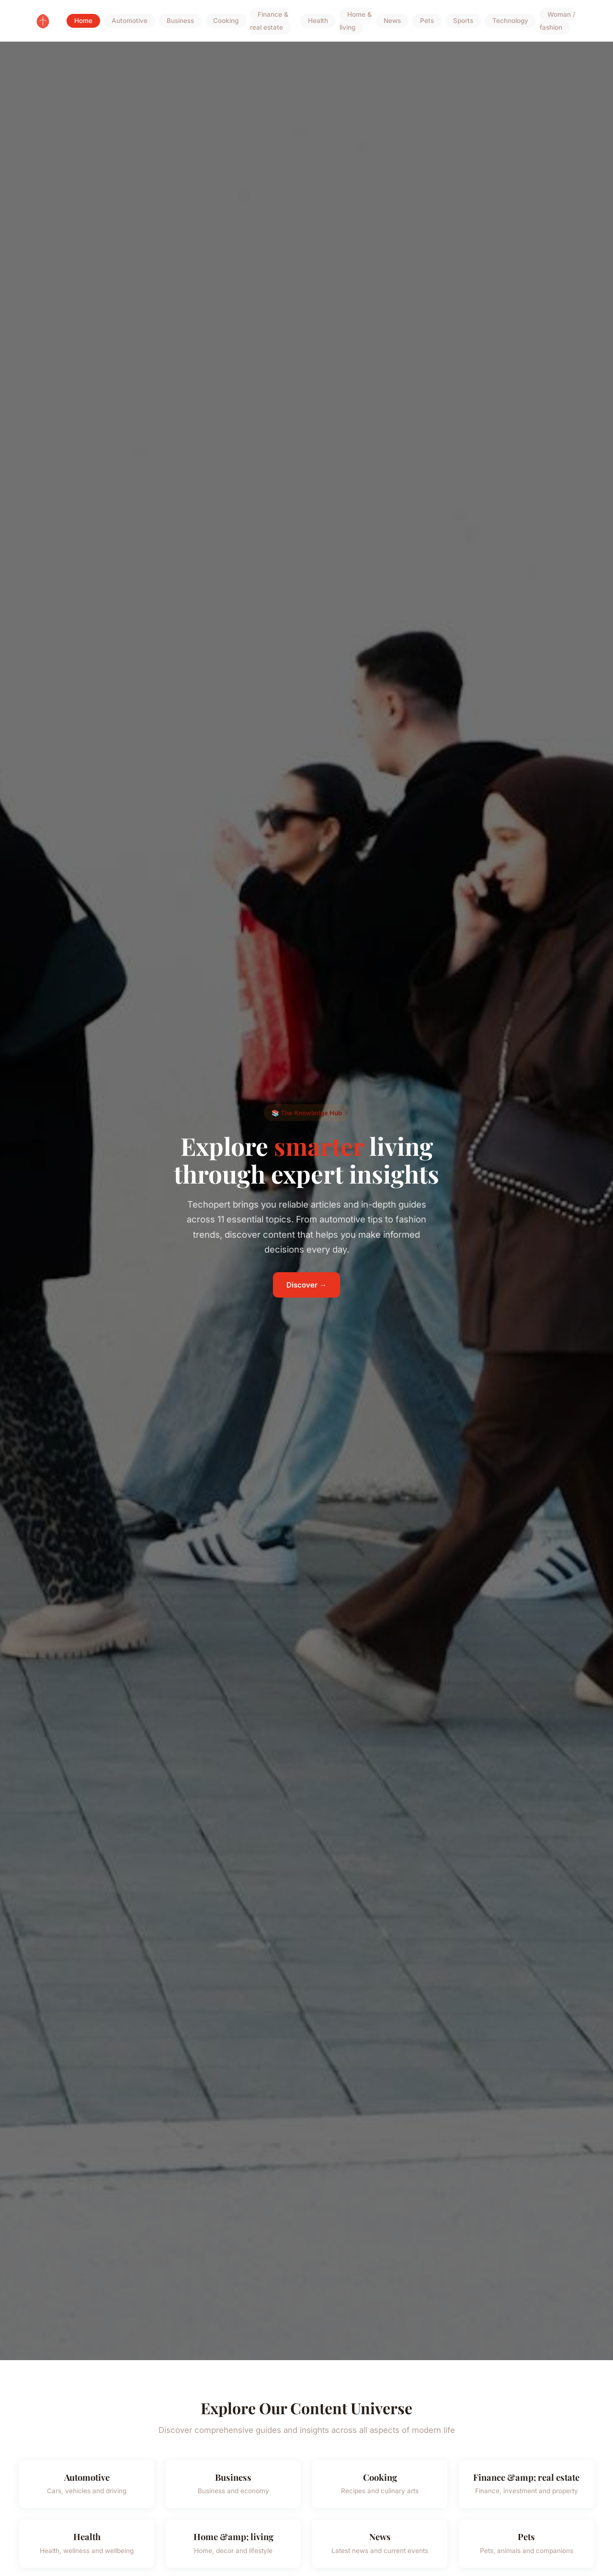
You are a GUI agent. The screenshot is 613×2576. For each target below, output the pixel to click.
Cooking (225, 21)
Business (180, 21)
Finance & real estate (269, 21)
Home (83, 21)
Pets (427, 21)
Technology (510, 21)
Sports (463, 21)
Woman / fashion (557, 21)
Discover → (306, 1284)
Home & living (356, 21)
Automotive (130, 21)
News (392, 21)
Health (318, 21)
